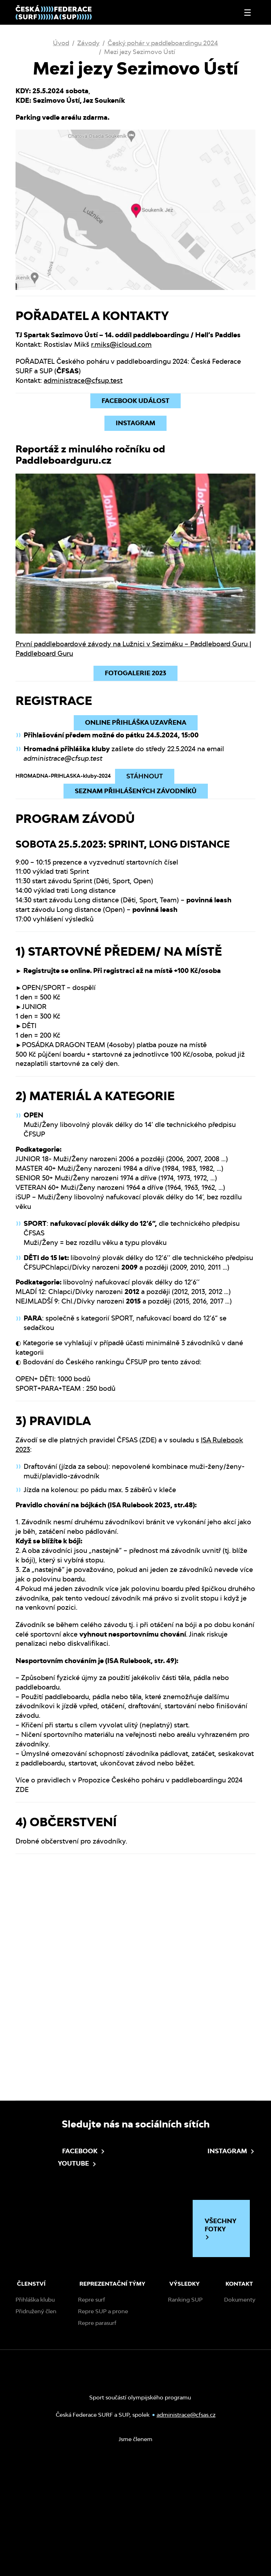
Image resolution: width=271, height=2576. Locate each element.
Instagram (206, 2256)
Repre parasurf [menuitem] (97, 2427)
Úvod (61, 43)
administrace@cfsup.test (83, 380)
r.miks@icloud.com (121, 344)
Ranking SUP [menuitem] (185, 2404)
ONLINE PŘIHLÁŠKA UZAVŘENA (135, 722)
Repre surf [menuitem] (91, 2404)
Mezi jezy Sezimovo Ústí (139, 51)
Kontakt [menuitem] (239, 2388)
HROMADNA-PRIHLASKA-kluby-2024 (63, 775)
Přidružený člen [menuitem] (36, 2416)
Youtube (56, 2268)
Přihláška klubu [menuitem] (35, 2404)
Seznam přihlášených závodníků (136, 791)
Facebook (61, 2256)
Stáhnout (144, 776)
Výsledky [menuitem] (184, 2388)
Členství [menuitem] (31, 2388)
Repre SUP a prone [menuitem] (103, 2416)
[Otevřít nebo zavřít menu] (247, 12)
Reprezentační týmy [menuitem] (112, 2388)
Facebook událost (135, 400)
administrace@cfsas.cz (186, 2519)
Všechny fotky (220, 2333)
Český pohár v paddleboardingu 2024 (163, 43)
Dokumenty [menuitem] (239, 2404)
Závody (88, 43)
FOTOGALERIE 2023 (135, 673)
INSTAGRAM (135, 423)
